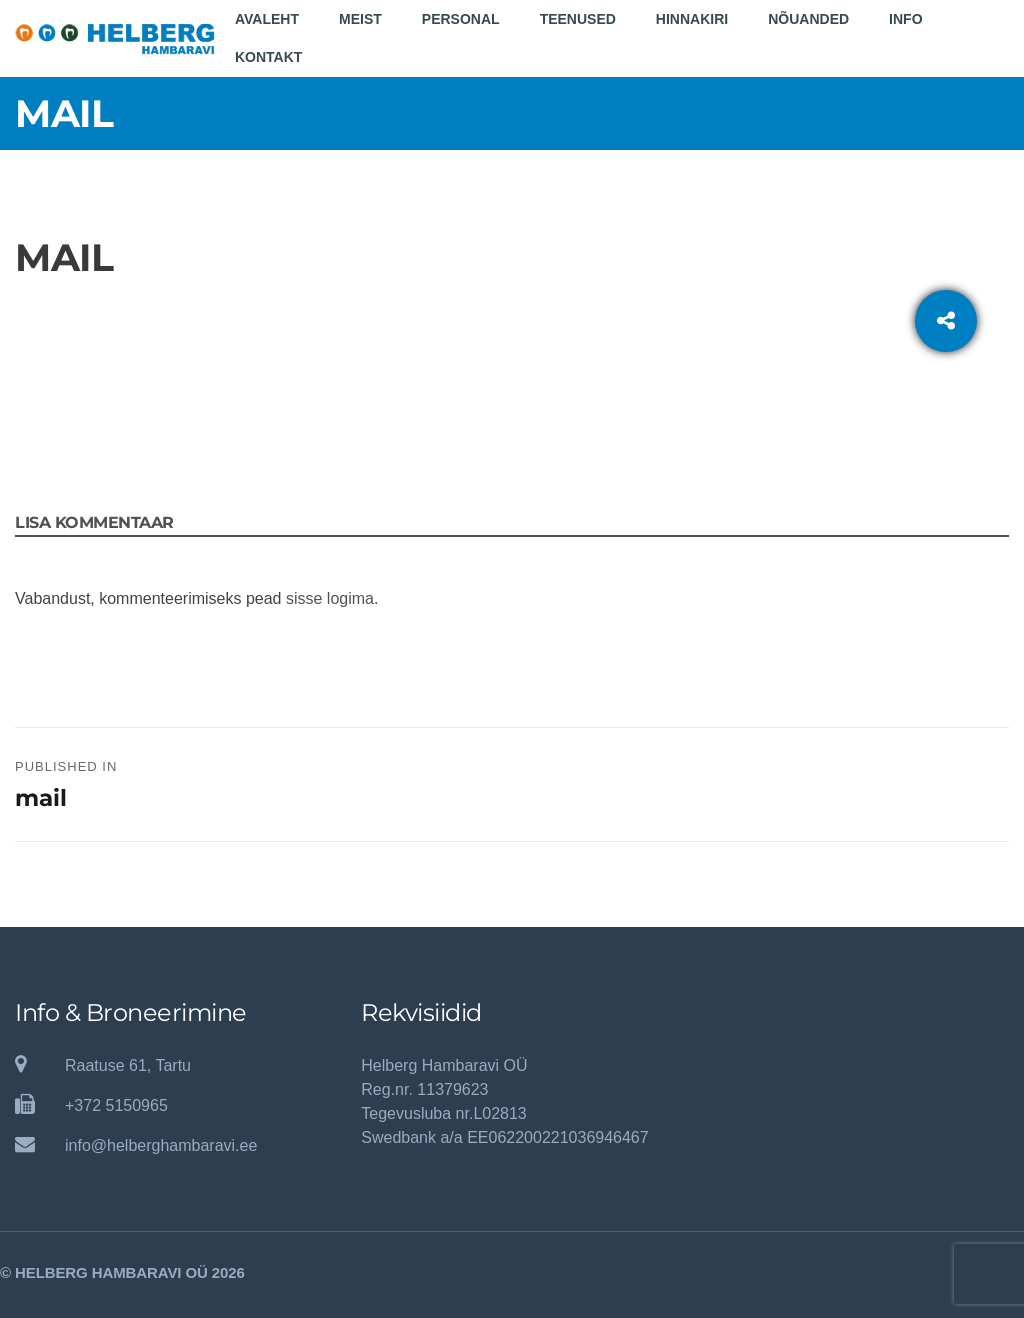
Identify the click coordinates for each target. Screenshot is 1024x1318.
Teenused (578, 19)
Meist (360, 19)
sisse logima (330, 598)
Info (905, 19)
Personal (461, 19)
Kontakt (268, 57)
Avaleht (267, 19)
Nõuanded (808, 19)
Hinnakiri (692, 19)
